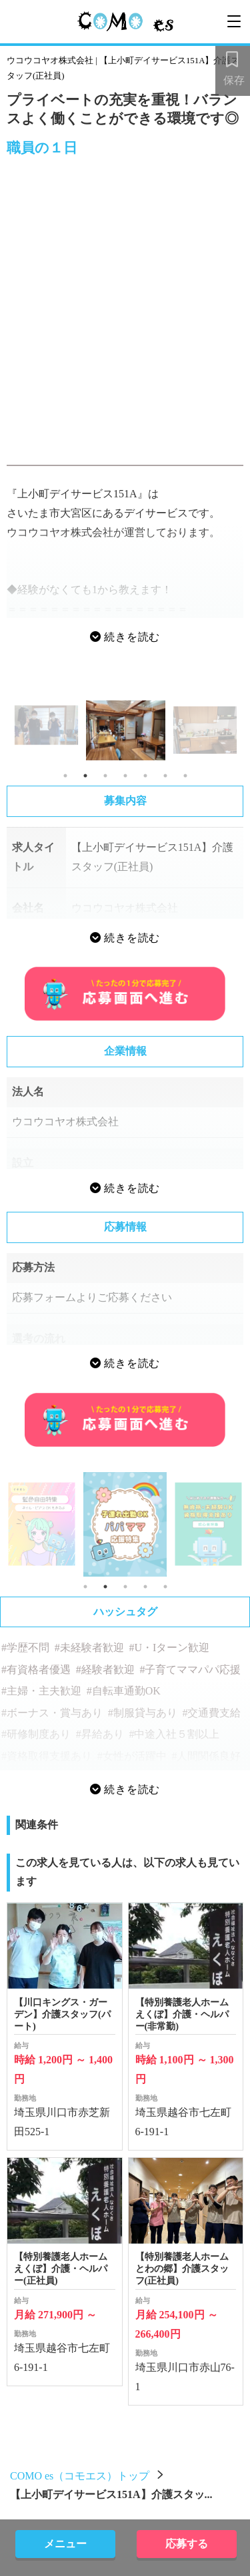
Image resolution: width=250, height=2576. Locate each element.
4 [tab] (125, 775)
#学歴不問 (25, 1647)
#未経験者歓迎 (89, 1647)
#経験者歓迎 (105, 1669)
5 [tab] (145, 775)
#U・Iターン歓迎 (169, 1647)
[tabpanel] (125, 730)
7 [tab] (185, 775)
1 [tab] (65, 775)
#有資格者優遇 (36, 1669)
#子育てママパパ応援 (190, 1669)
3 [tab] (105, 775)
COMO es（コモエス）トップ (79, 2475)
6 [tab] (165, 775)
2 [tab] (85, 775)
